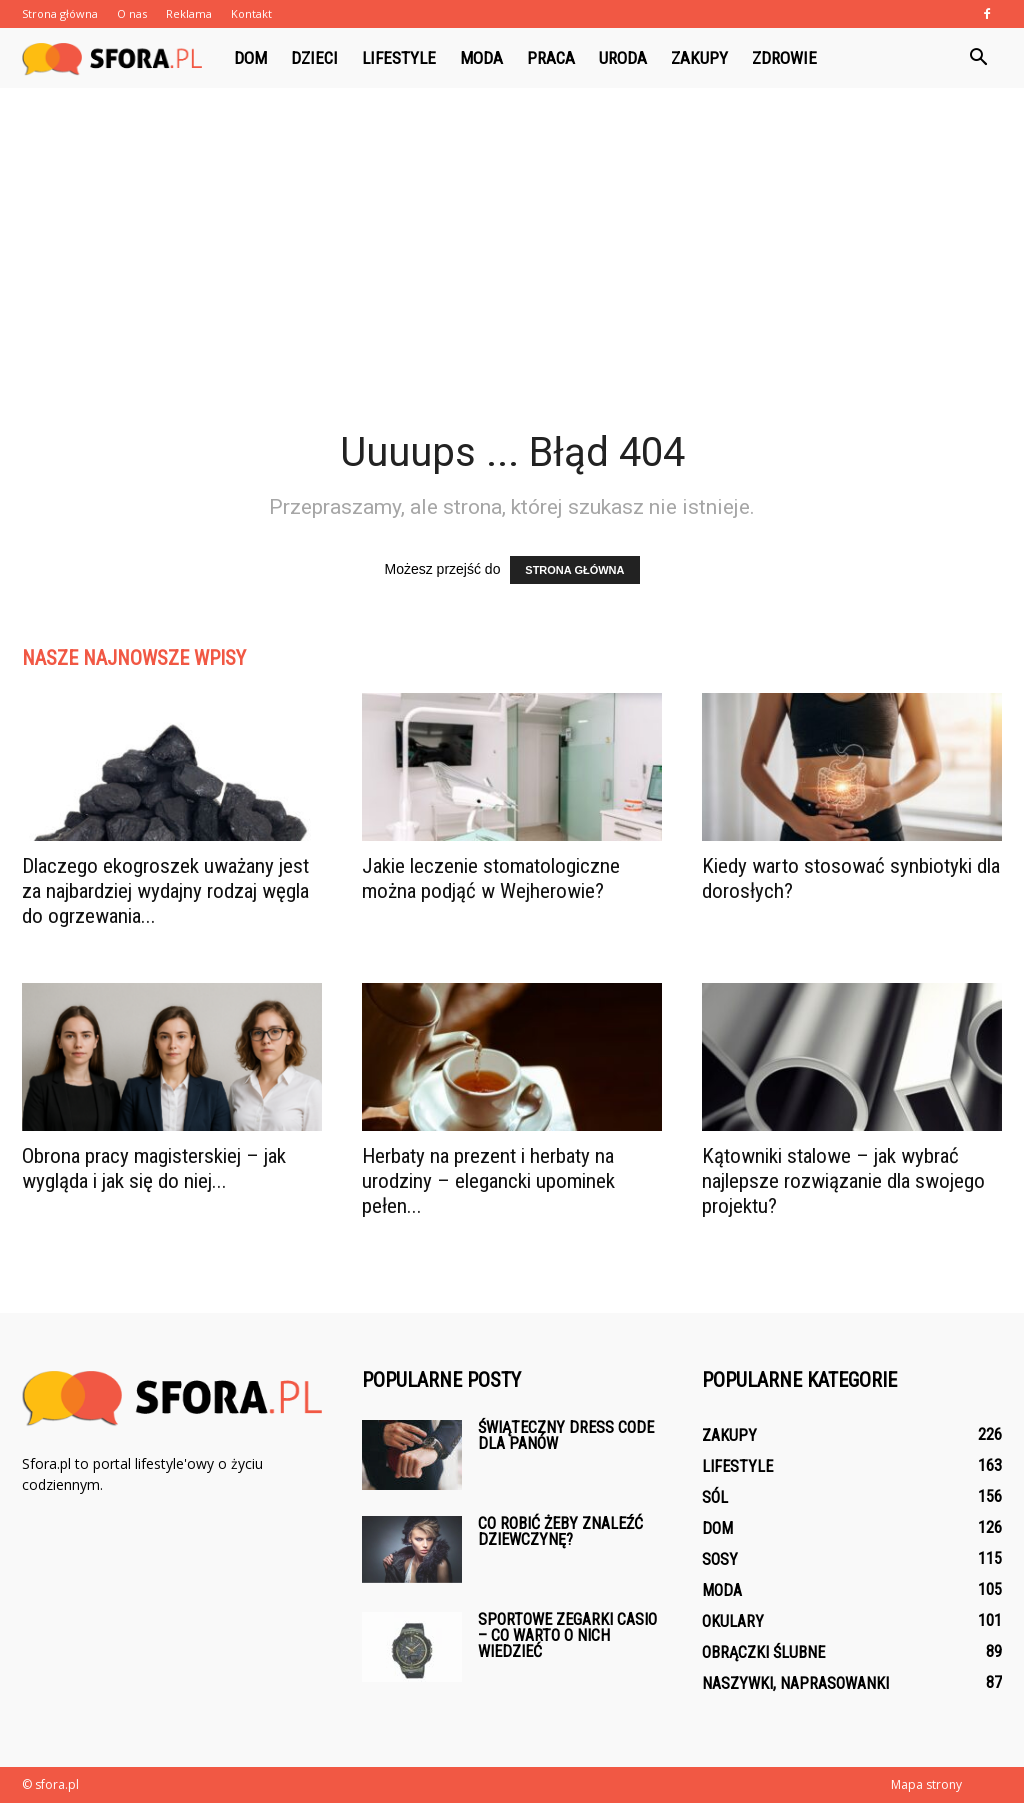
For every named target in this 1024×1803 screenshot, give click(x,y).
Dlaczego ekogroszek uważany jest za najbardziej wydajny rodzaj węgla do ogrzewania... (165, 891)
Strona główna (60, 13)
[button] (978, 58)
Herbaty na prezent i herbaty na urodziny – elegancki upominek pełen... (488, 1181)
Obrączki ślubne (763, 1652)
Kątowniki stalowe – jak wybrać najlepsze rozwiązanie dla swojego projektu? (843, 1181)
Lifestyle (399, 58)
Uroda (623, 58)
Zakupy (699, 58)
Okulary (733, 1621)
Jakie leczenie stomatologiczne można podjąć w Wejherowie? (491, 878)
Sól (715, 1497)
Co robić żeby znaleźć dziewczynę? (560, 1531)
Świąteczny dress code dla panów (566, 1435)
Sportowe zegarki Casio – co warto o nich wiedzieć (567, 1635)
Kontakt (251, 13)
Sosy (720, 1559)
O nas (132, 13)
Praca (551, 58)
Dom (250, 58)
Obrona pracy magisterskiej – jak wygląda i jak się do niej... (154, 1168)
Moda (481, 58)
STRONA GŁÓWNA (574, 570)
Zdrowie (784, 58)
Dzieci (314, 58)
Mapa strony (926, 1784)
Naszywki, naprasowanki (795, 1683)
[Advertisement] (512, 278)
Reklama (189, 13)
